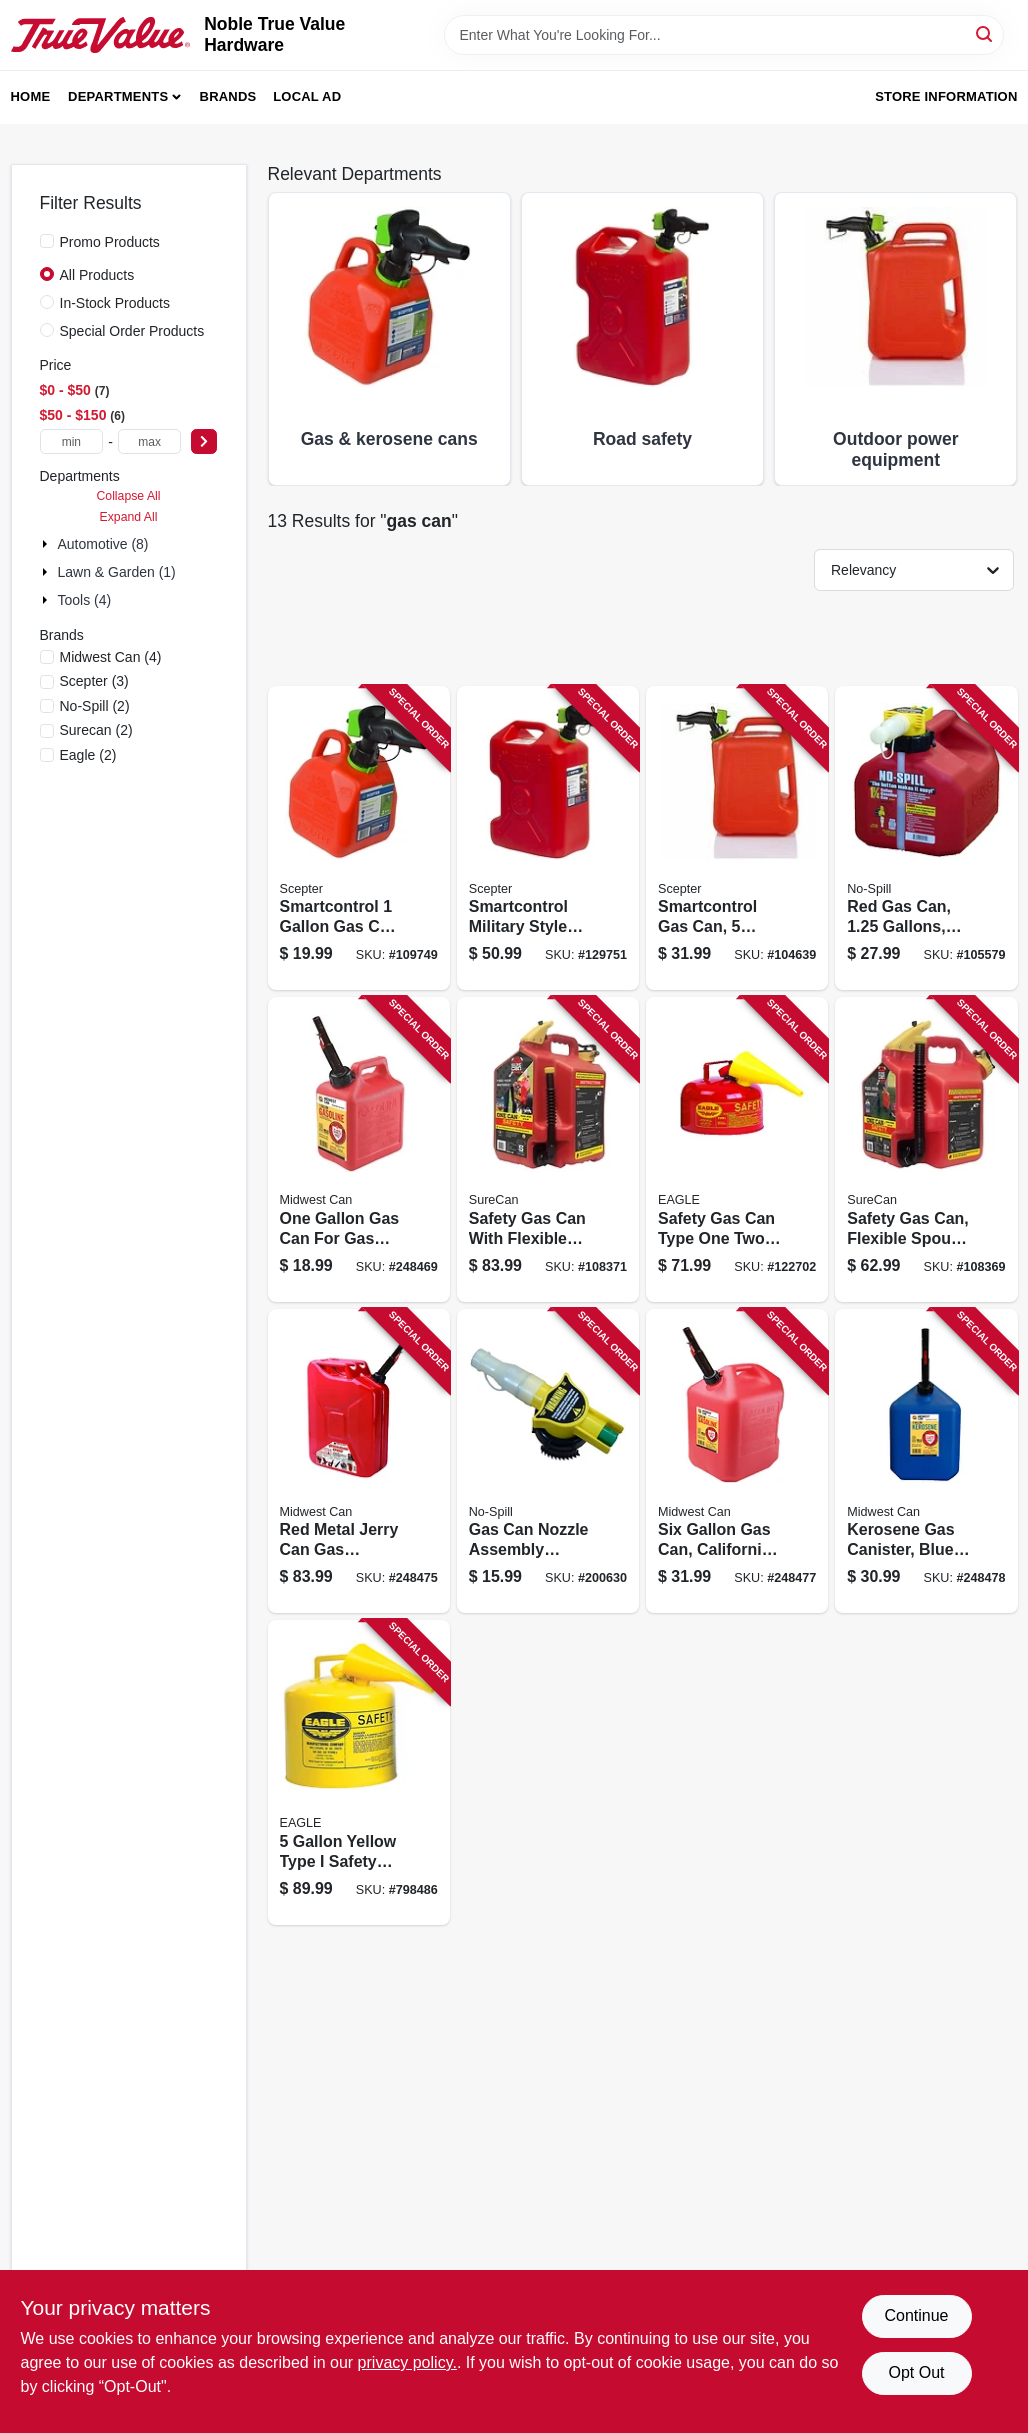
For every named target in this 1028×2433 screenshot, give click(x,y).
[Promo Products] (47, 241)
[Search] (985, 33)
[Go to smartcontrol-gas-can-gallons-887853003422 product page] (737, 838)
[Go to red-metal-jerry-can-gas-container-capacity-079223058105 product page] (359, 1461)
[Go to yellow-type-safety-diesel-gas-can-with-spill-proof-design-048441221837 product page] (359, 1772)
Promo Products (110, 242)
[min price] (72, 441)
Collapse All (128, 496)
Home (31, 96)
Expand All (129, 517)
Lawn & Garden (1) (117, 572)
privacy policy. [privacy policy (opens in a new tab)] (407, 2362)
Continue (916, 2315)
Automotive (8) (103, 544)
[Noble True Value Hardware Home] (101, 35)
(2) (95, 706)
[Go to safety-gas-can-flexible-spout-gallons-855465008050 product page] (926, 1149)
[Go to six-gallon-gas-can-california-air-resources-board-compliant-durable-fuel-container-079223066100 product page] (737, 1461)
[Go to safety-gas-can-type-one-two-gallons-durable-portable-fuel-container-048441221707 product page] (737, 1149)
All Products (97, 275)
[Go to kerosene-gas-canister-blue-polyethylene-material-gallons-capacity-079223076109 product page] (926, 1461)
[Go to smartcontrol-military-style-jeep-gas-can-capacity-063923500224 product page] (548, 838)
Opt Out (916, 2372)
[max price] (150, 441)
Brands (228, 96)
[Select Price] (204, 441)
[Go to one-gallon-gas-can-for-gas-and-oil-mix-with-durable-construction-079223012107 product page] (359, 1149)
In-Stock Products (115, 303)
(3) (94, 681)
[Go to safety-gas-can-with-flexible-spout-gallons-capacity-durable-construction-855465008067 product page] (548, 1149)
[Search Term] (724, 35)
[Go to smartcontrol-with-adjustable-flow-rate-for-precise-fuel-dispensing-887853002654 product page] (359, 838)
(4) (111, 657)
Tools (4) (85, 600)
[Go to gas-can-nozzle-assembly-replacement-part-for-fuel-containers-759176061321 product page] (548, 1461)
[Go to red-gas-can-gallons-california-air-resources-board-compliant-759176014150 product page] (926, 838)
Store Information (946, 96)
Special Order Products (132, 331)
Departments (118, 96)
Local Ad (307, 96)
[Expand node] (47, 544)
